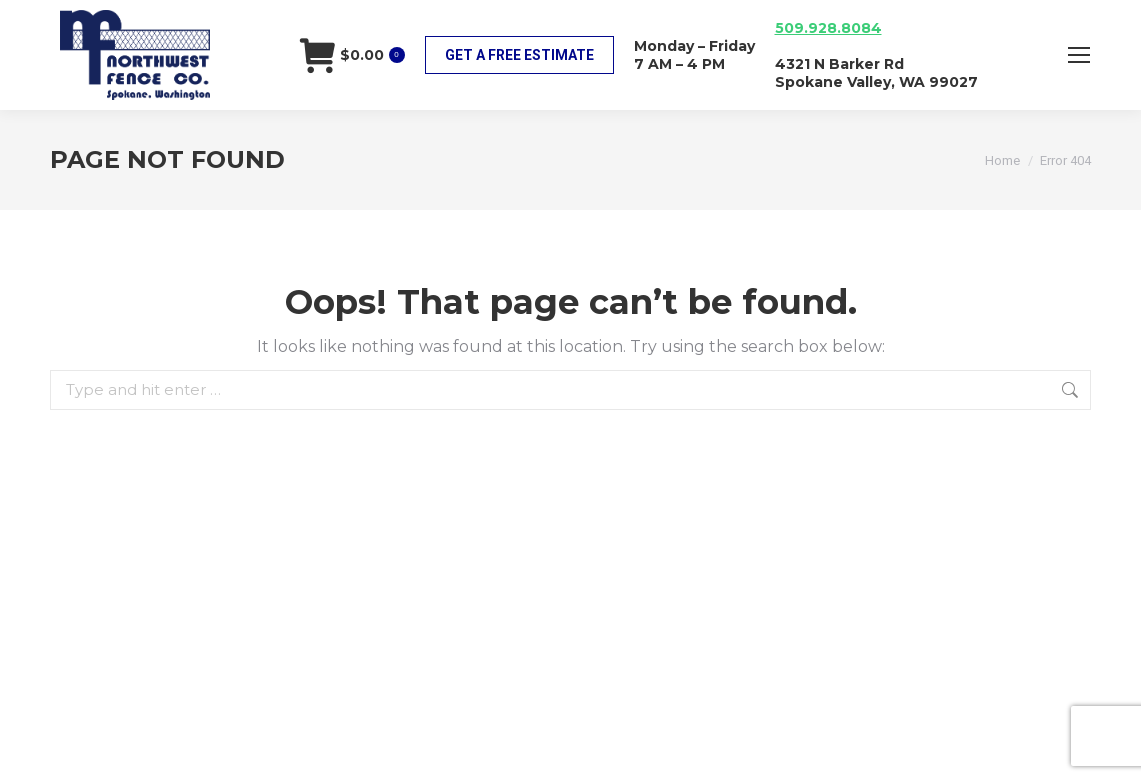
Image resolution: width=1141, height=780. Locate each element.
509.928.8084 (828, 28)
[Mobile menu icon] (1079, 55)
